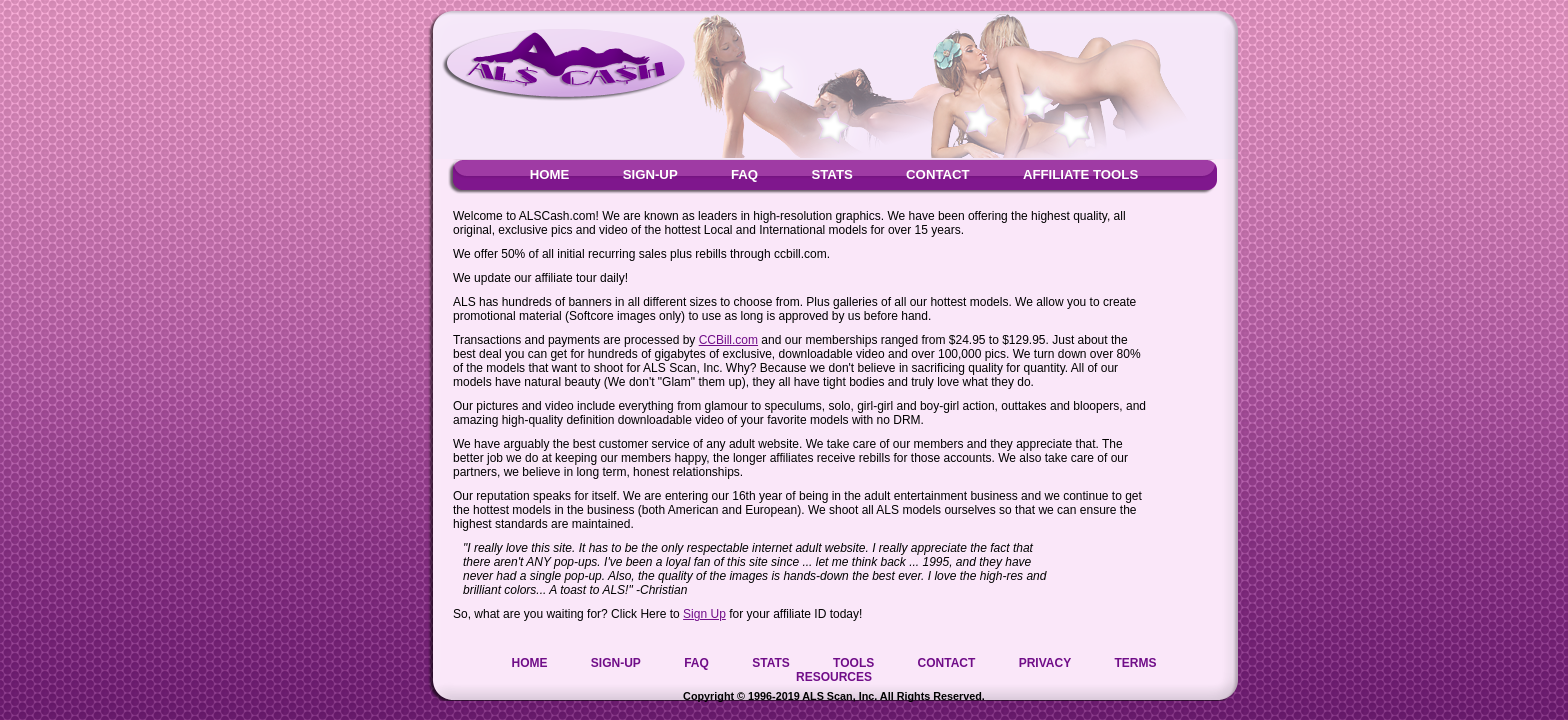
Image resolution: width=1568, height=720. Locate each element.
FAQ (744, 174)
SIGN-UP (650, 174)
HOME (550, 174)
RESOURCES (834, 677)
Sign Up (704, 614)
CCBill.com (728, 340)
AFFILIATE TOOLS (1080, 174)
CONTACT (937, 174)
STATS (831, 174)
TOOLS (853, 663)
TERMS (1136, 663)
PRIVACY (1045, 663)
